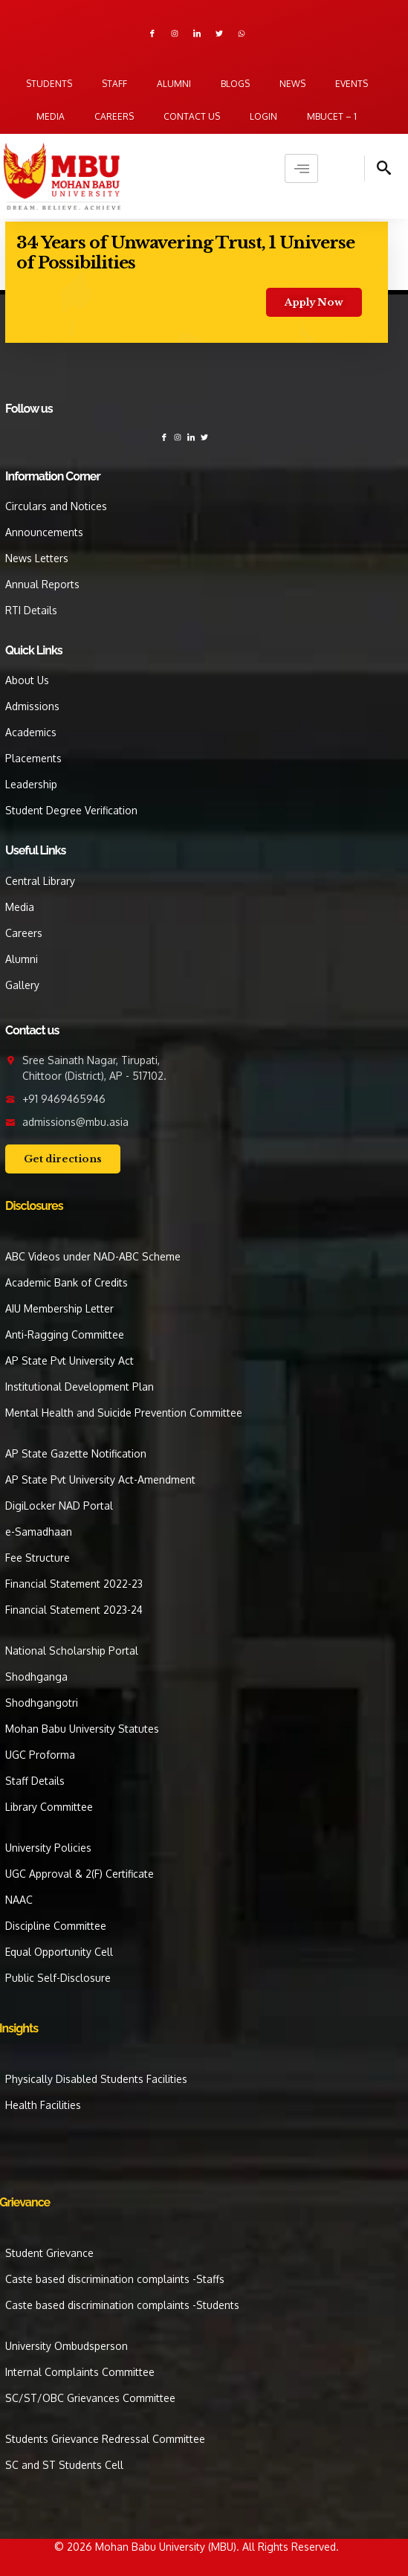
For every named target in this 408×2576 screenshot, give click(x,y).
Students (49, 83)
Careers (114, 116)
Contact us (191, 116)
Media (50, 116)
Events (351, 83)
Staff (114, 83)
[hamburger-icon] (301, 168)
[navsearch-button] (378, 168)
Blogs (235, 83)
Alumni (174, 83)
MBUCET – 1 (332, 116)
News (292, 83)
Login (263, 116)
